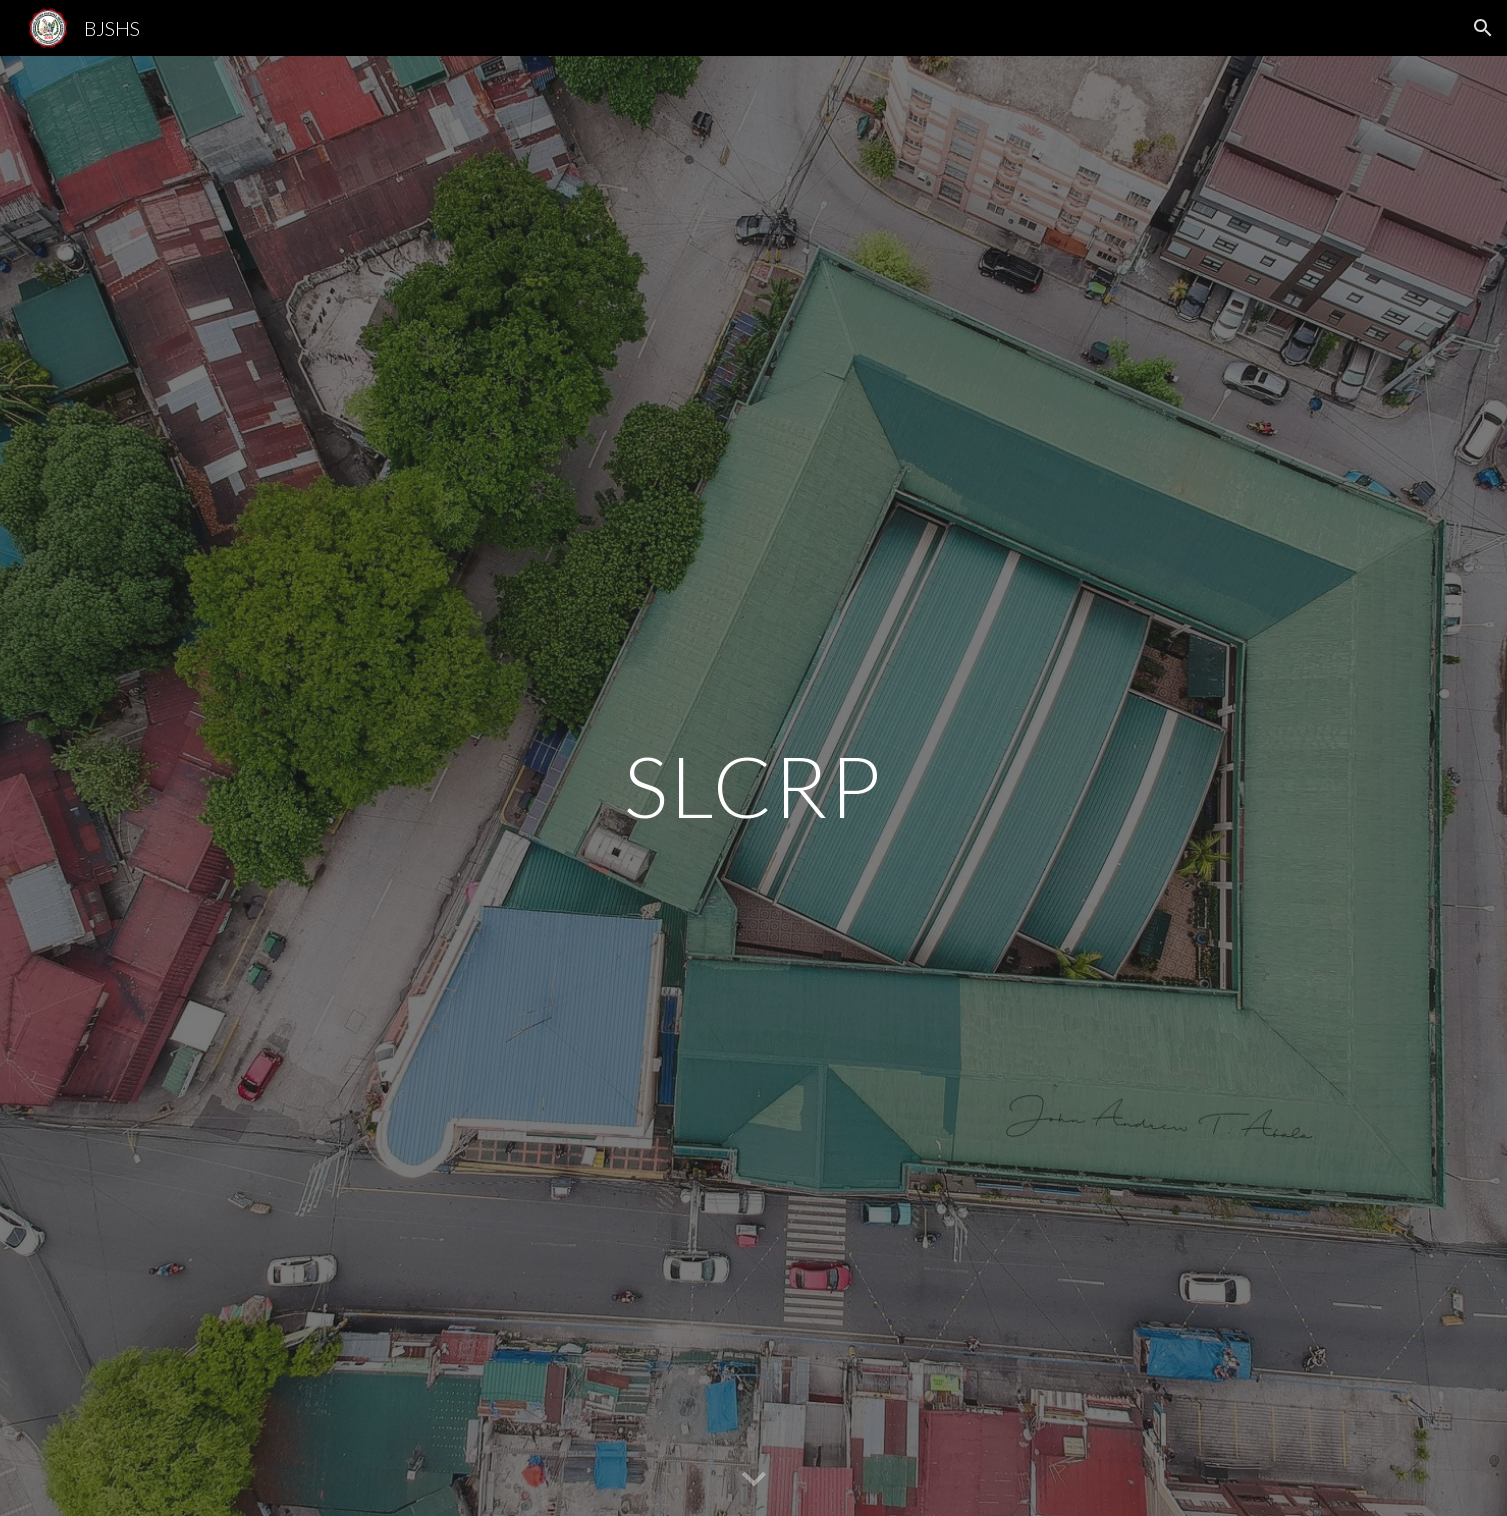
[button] (1483, 28)
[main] (754, 785)
